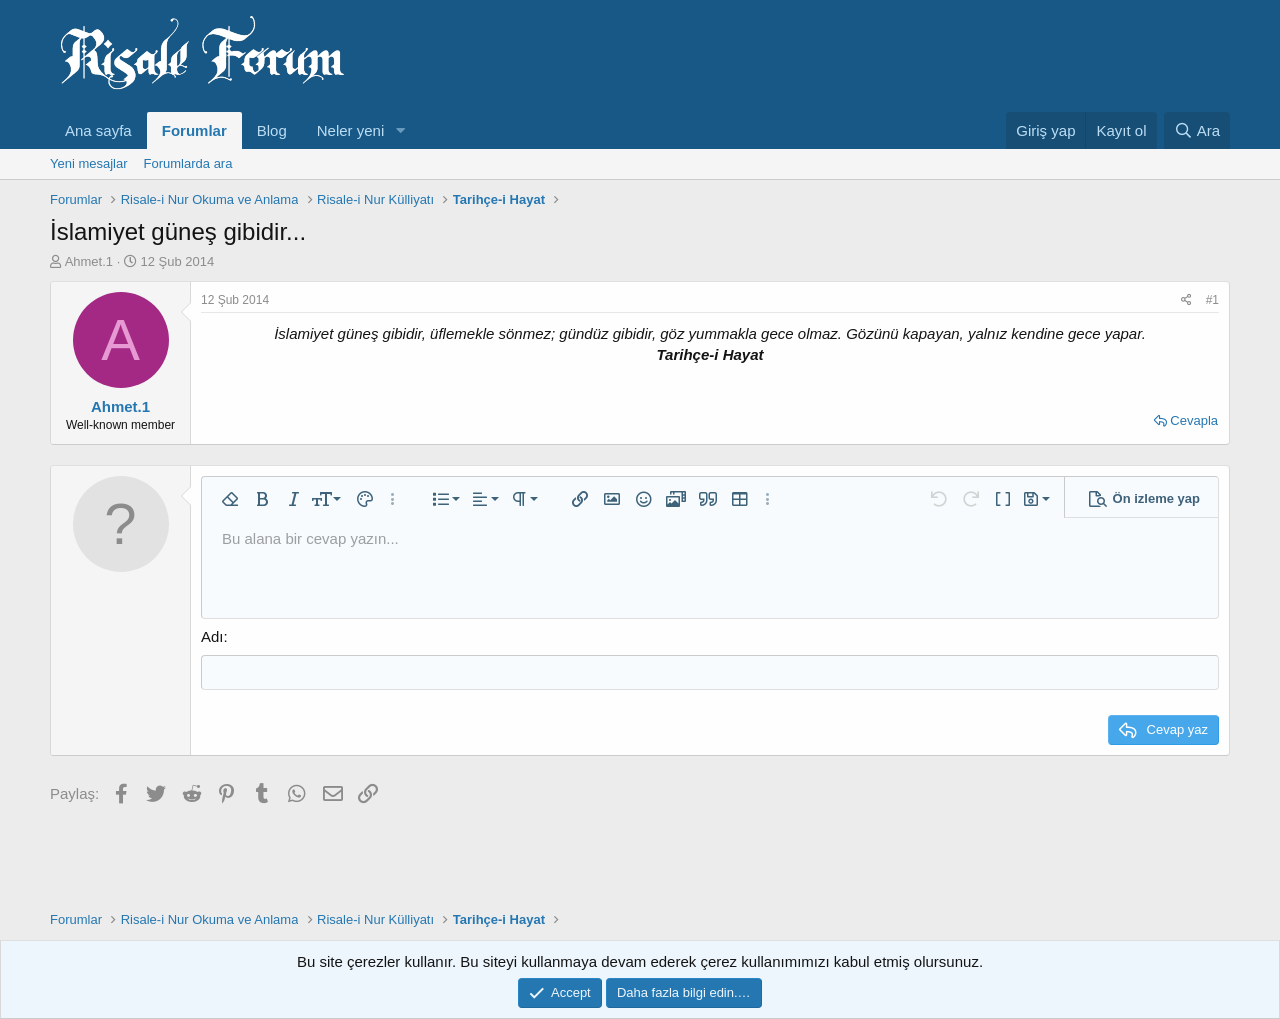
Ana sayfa (98, 130)
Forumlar (194, 130)
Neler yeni (351, 130)
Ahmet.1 (89, 261)
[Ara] (1197, 130)
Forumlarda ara (188, 163)
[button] (400, 130)
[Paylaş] (1186, 300)
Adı (212, 636)
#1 (1212, 300)
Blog (272, 130)
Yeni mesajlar (89, 163)
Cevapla (1194, 420)
